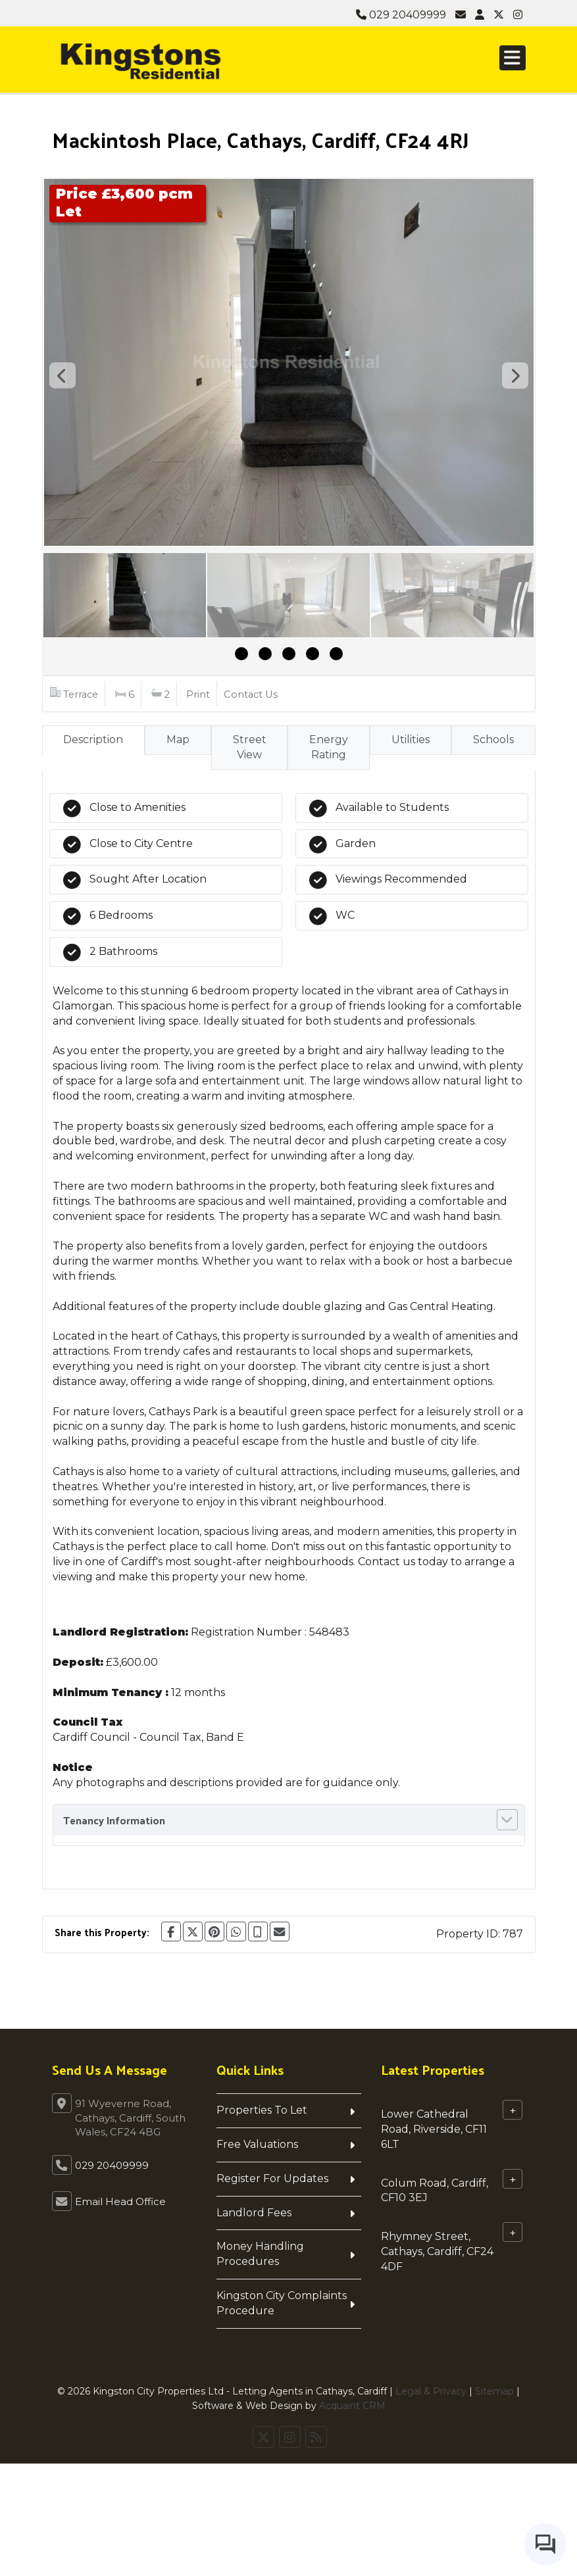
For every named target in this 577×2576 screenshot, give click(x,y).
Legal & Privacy (430, 2391)
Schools (493, 739)
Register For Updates (272, 2178)
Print (198, 694)
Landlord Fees (253, 2212)
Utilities (410, 739)
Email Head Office (120, 2201)
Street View (249, 747)
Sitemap (494, 2391)
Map (177, 739)
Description (93, 739)
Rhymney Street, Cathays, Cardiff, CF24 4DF (437, 2251)
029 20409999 (401, 15)
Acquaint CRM (352, 2406)
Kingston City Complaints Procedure (281, 2303)
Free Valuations (257, 2144)
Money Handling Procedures (260, 2254)
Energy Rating (328, 747)
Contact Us (251, 694)
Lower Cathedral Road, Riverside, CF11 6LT (434, 2129)
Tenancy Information (114, 1820)
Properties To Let (261, 2110)
